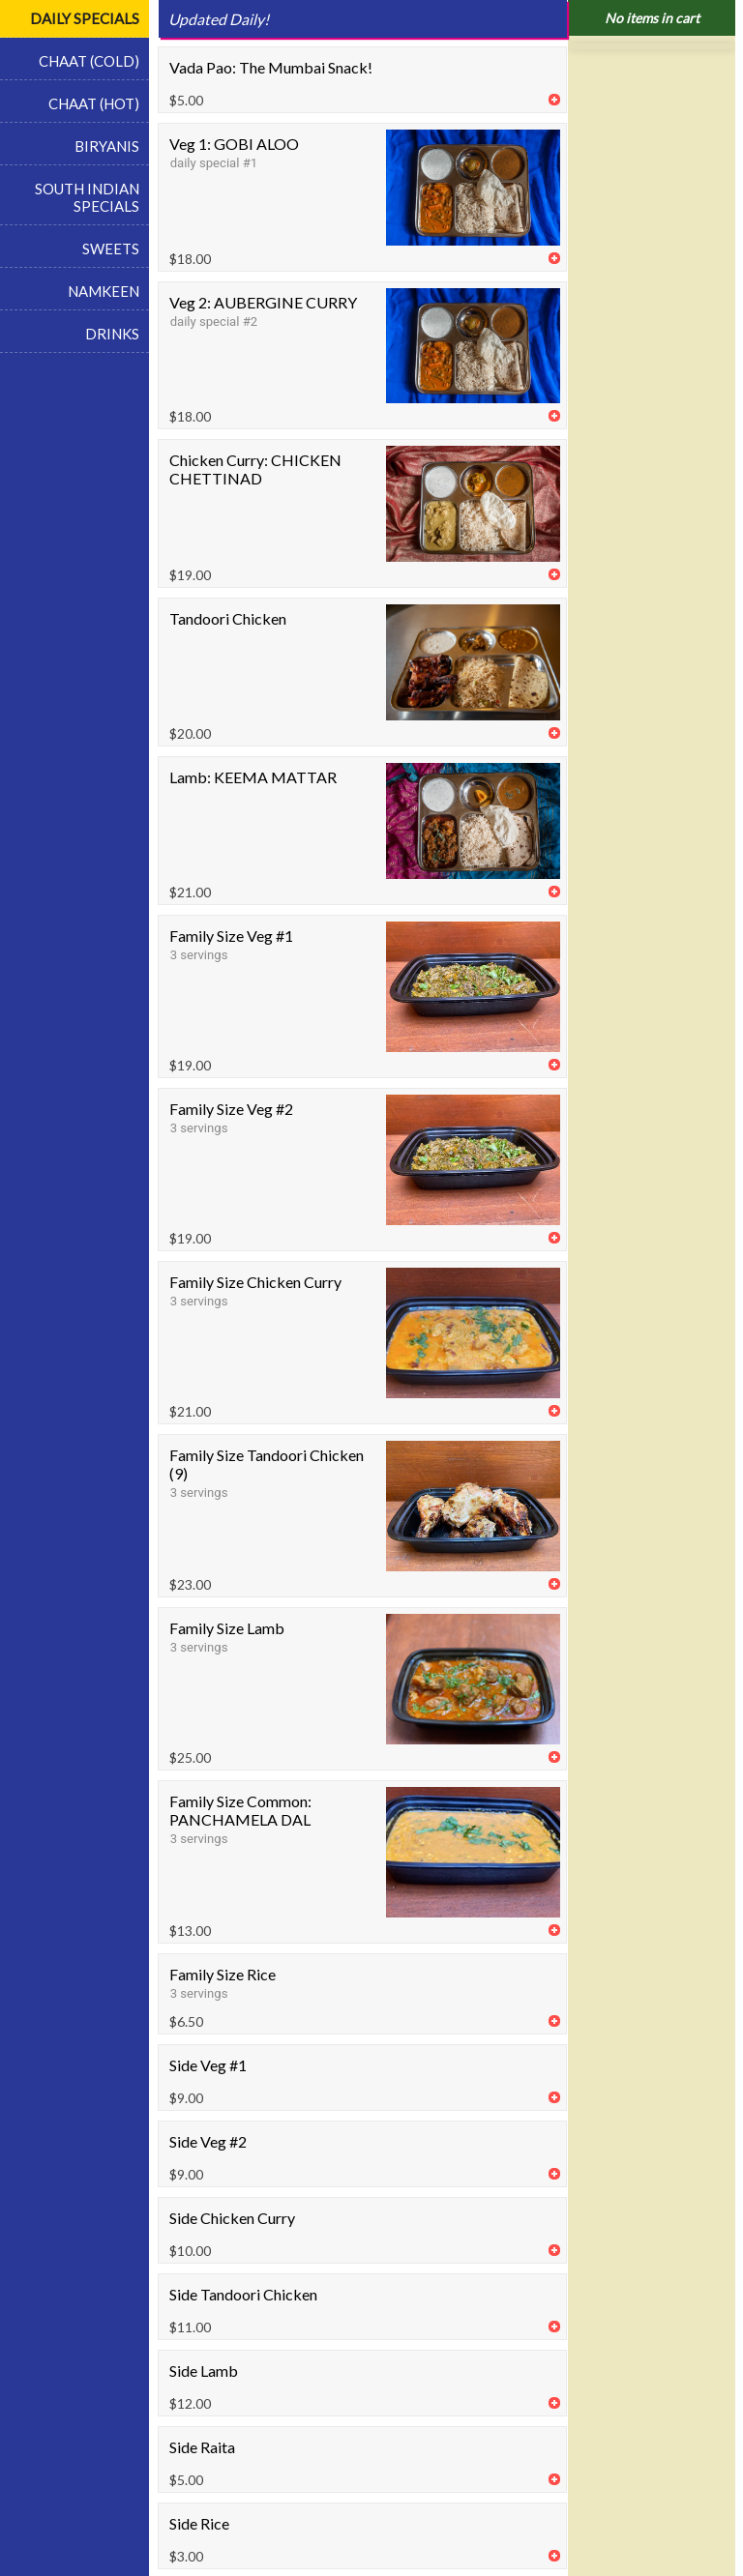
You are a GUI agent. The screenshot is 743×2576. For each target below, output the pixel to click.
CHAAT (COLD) (89, 61)
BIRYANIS (106, 146)
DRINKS (112, 333)
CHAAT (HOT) (93, 103)
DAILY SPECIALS (84, 18)
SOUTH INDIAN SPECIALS (87, 197)
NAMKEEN (103, 291)
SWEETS (110, 248)
